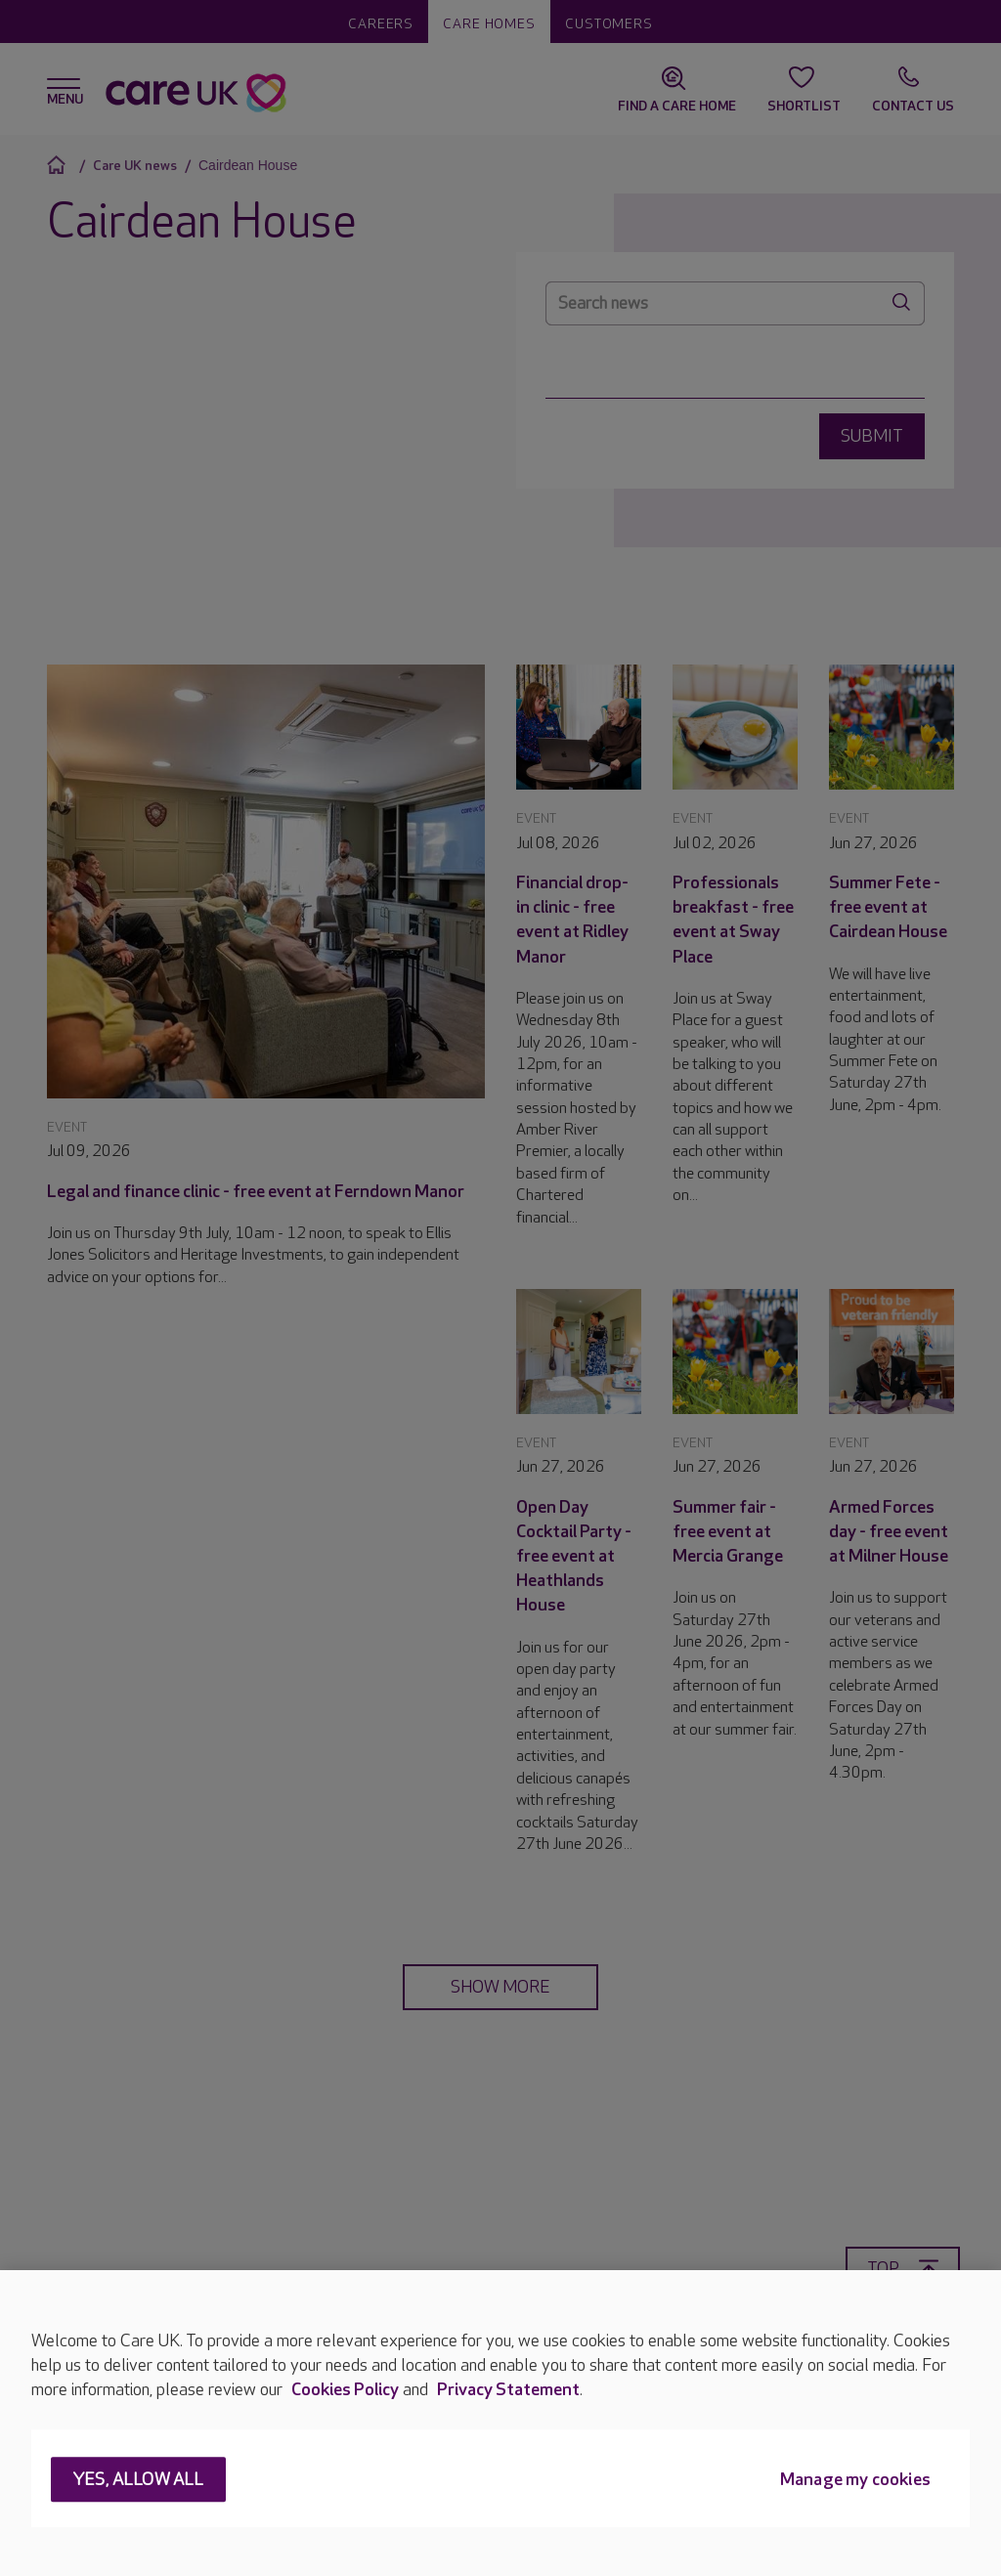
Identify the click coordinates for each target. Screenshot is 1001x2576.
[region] (500, 2423)
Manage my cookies (855, 2480)
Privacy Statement (508, 2390)
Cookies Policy (345, 2390)
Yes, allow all (138, 2480)
